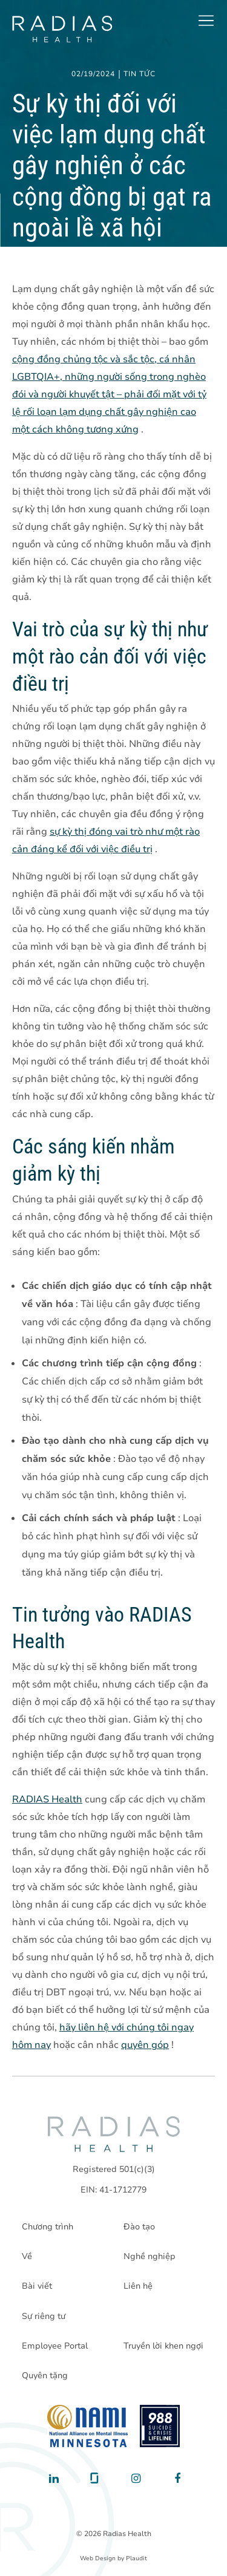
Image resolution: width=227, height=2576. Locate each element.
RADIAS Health (47, 1799)
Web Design (98, 2558)
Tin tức (139, 74)
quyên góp (145, 2045)
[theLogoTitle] (62, 29)
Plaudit (136, 2558)
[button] (206, 20)
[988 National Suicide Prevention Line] (160, 2426)
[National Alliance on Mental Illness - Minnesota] (87, 2426)
